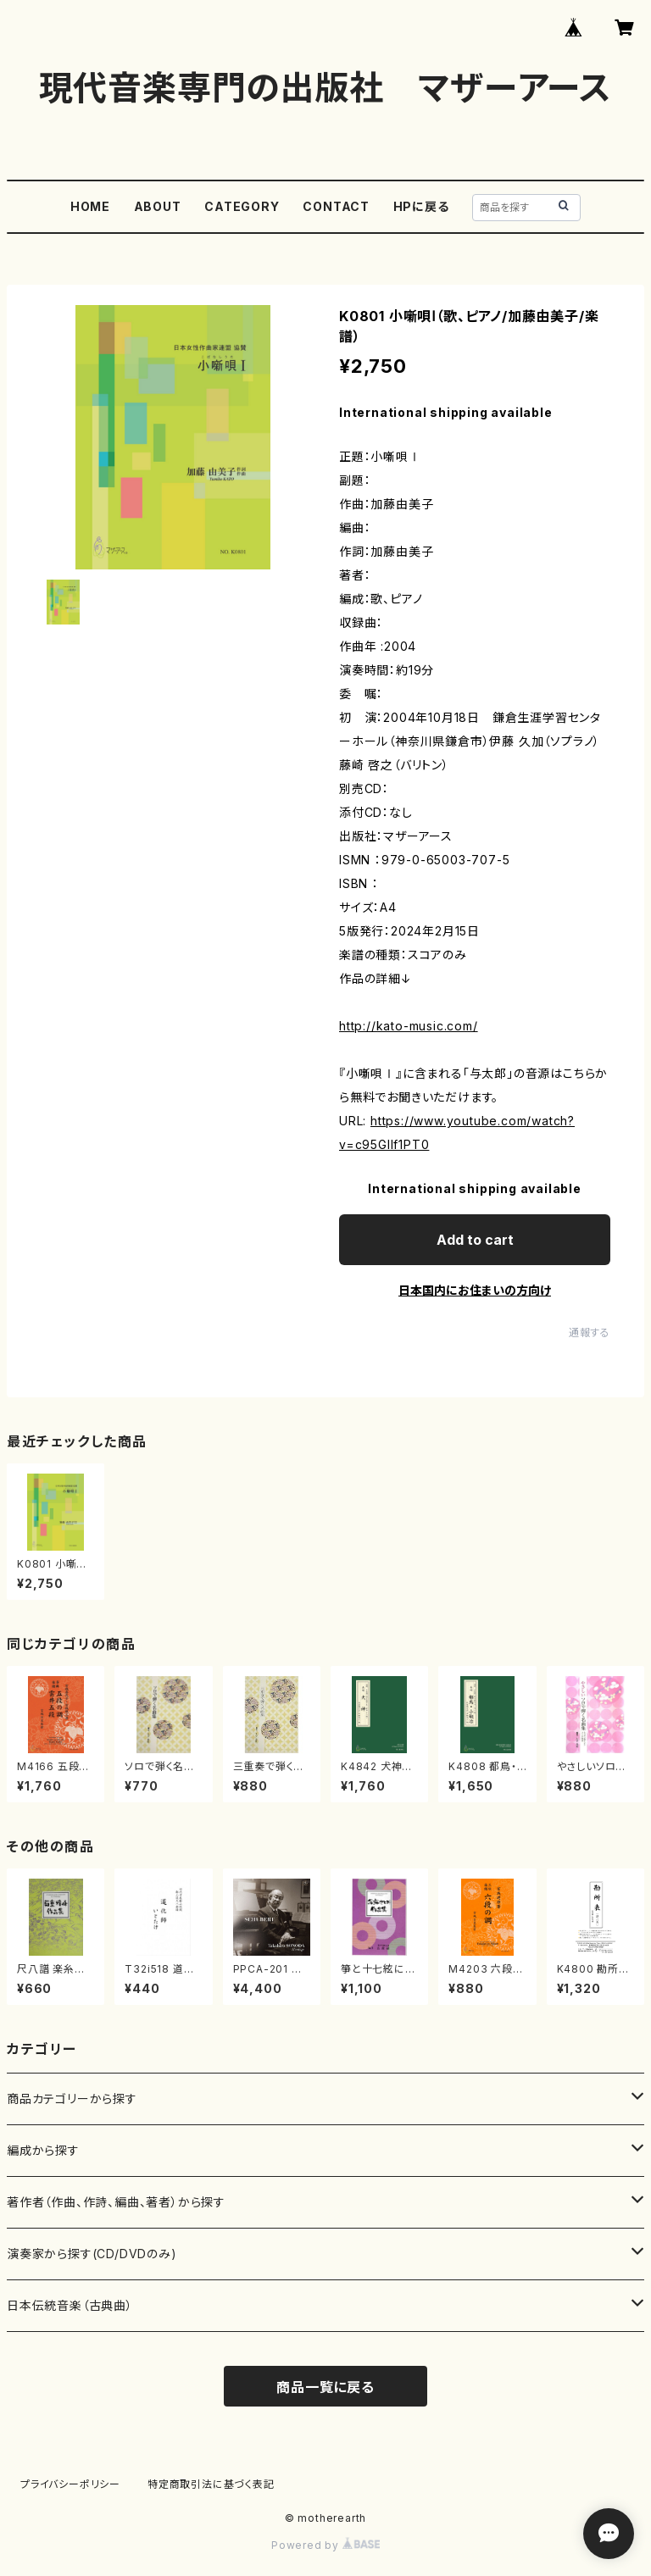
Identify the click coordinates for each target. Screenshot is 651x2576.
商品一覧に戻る (325, 2387)
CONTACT (336, 206)
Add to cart (475, 1239)
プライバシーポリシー (70, 2484)
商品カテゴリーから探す (72, 2098)
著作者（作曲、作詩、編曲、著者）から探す (116, 2202)
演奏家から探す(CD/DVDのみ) (92, 2253)
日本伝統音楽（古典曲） (70, 2305)
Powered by (325, 2545)
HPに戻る (421, 206)
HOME (90, 206)
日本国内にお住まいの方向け (474, 1290)
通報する (589, 1332)
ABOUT (157, 206)
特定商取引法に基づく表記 (211, 2484)
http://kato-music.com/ (408, 1026)
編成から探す (43, 2150)
